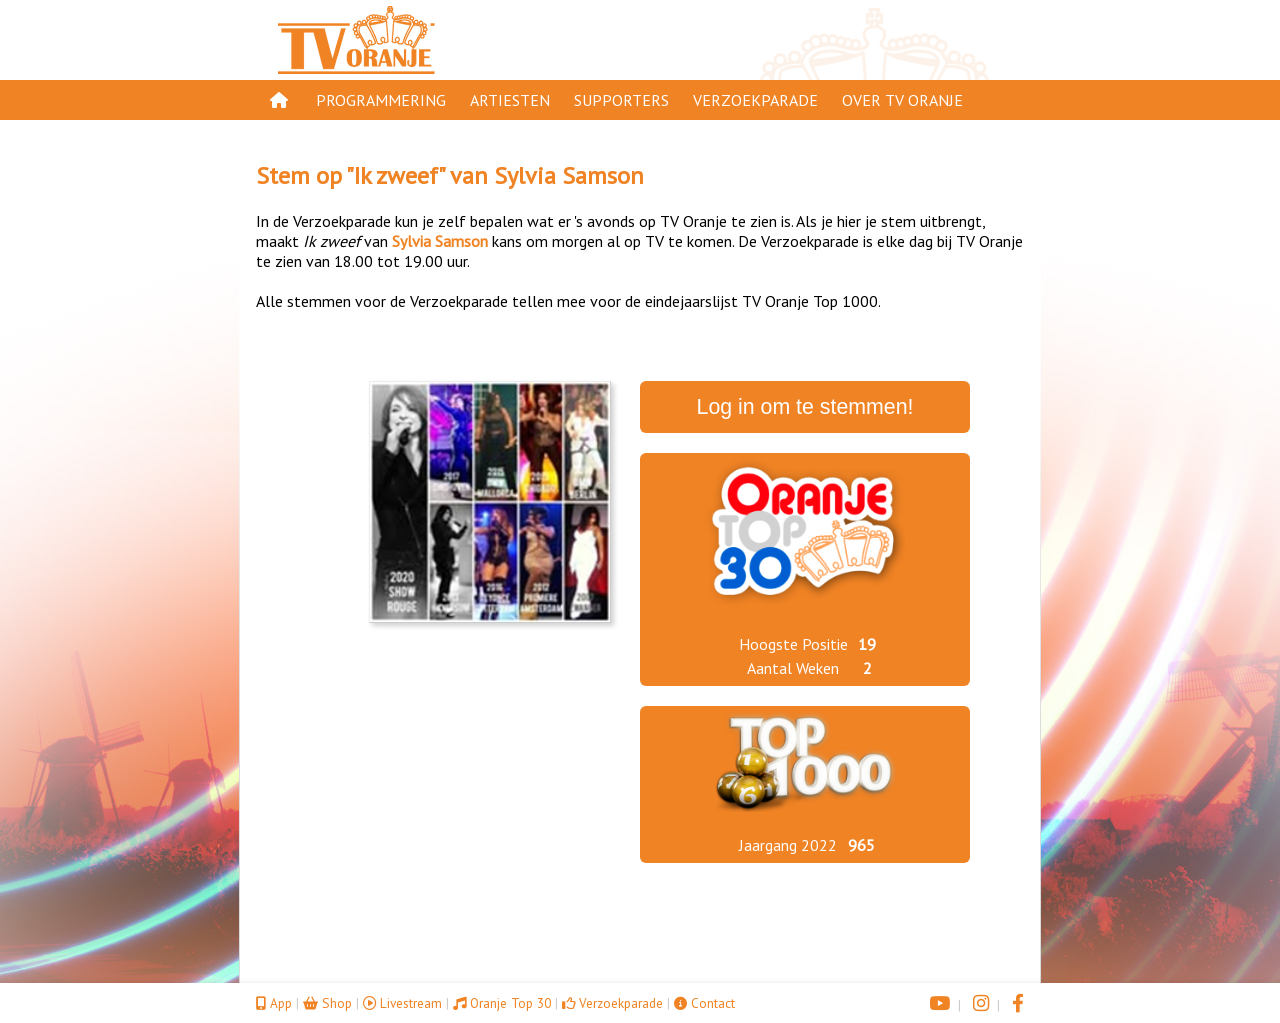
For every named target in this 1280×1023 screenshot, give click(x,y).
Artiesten (510, 100)
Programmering (381, 100)
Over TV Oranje (902, 100)
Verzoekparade (755, 100)
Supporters (621, 100)
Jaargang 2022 (788, 845)
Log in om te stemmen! (805, 407)
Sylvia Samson (569, 175)
